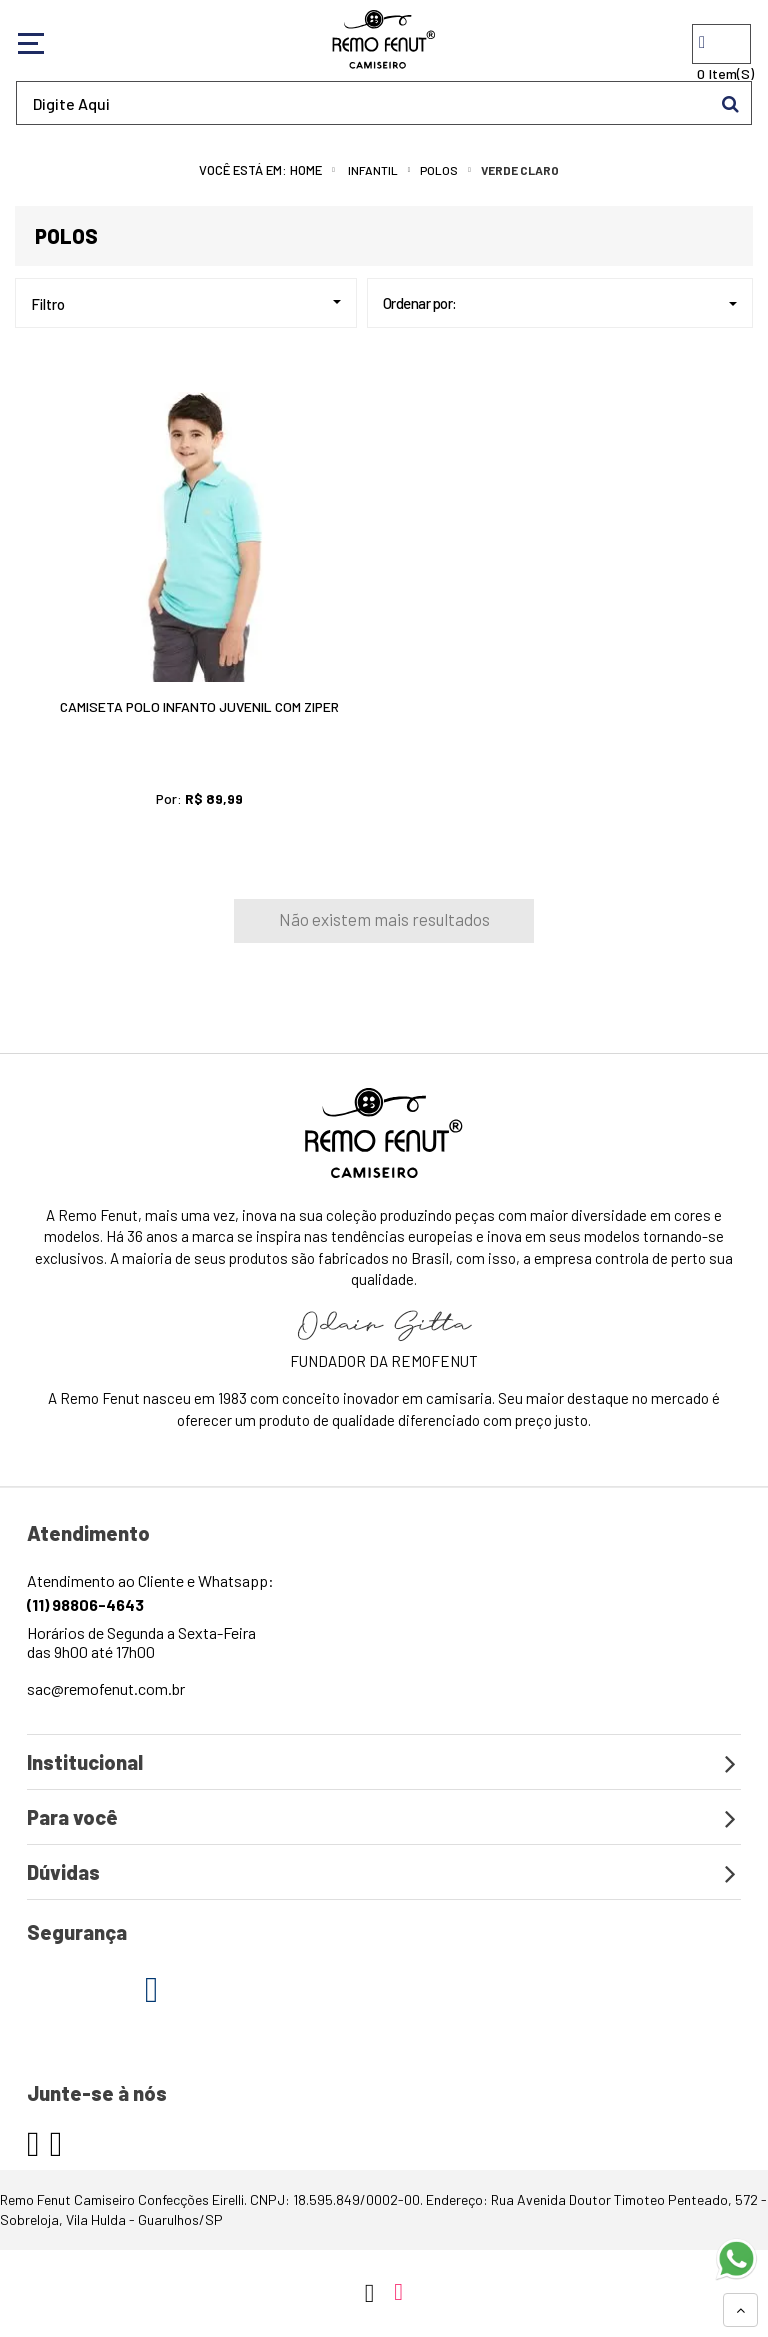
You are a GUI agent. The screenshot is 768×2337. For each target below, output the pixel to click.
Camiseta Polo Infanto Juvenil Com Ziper (199, 706)
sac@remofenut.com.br (106, 1688)
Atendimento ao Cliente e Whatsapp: (150, 1592)
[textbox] (384, 103)
